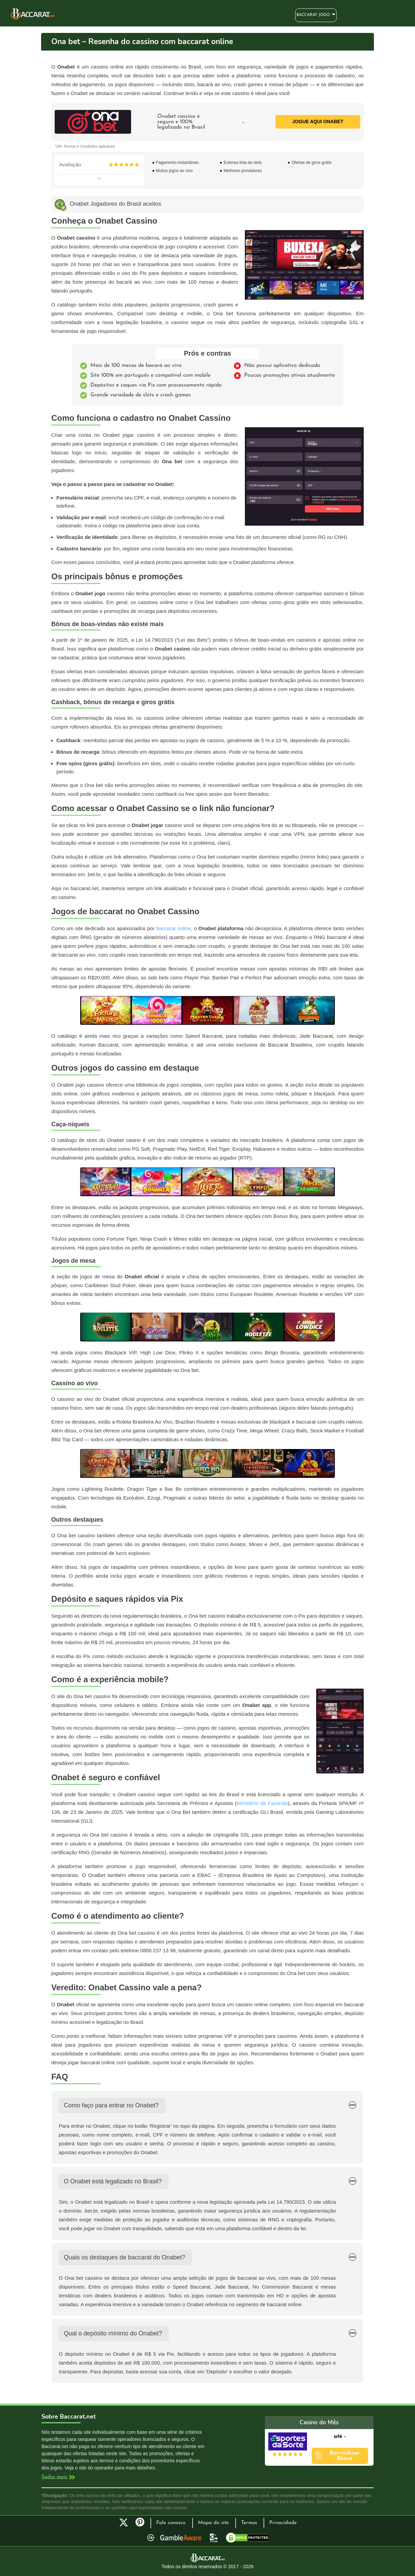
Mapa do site (213, 2522)
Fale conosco (170, 2522)
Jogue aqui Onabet (317, 121)
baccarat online (173, 928)
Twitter (123, 2522)
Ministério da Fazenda (262, 1803)
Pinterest (142, 2525)
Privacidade (283, 2522)
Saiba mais (54, 2477)
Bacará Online (33, 14)
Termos (249, 2522)
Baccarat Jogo (313, 15)
